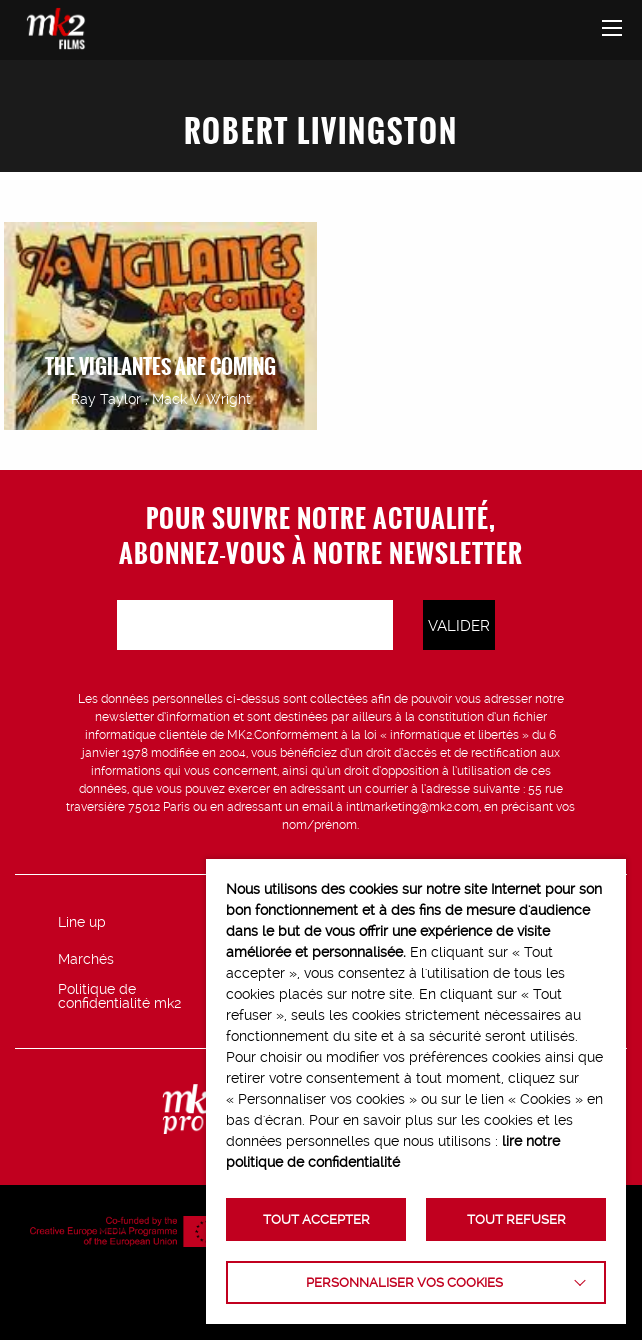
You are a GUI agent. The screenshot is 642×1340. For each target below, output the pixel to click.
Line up (82, 922)
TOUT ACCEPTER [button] (316, 1219)
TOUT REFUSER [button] (516, 1219)
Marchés (86, 959)
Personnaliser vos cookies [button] (404, 1282)
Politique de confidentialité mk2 (119, 996)
